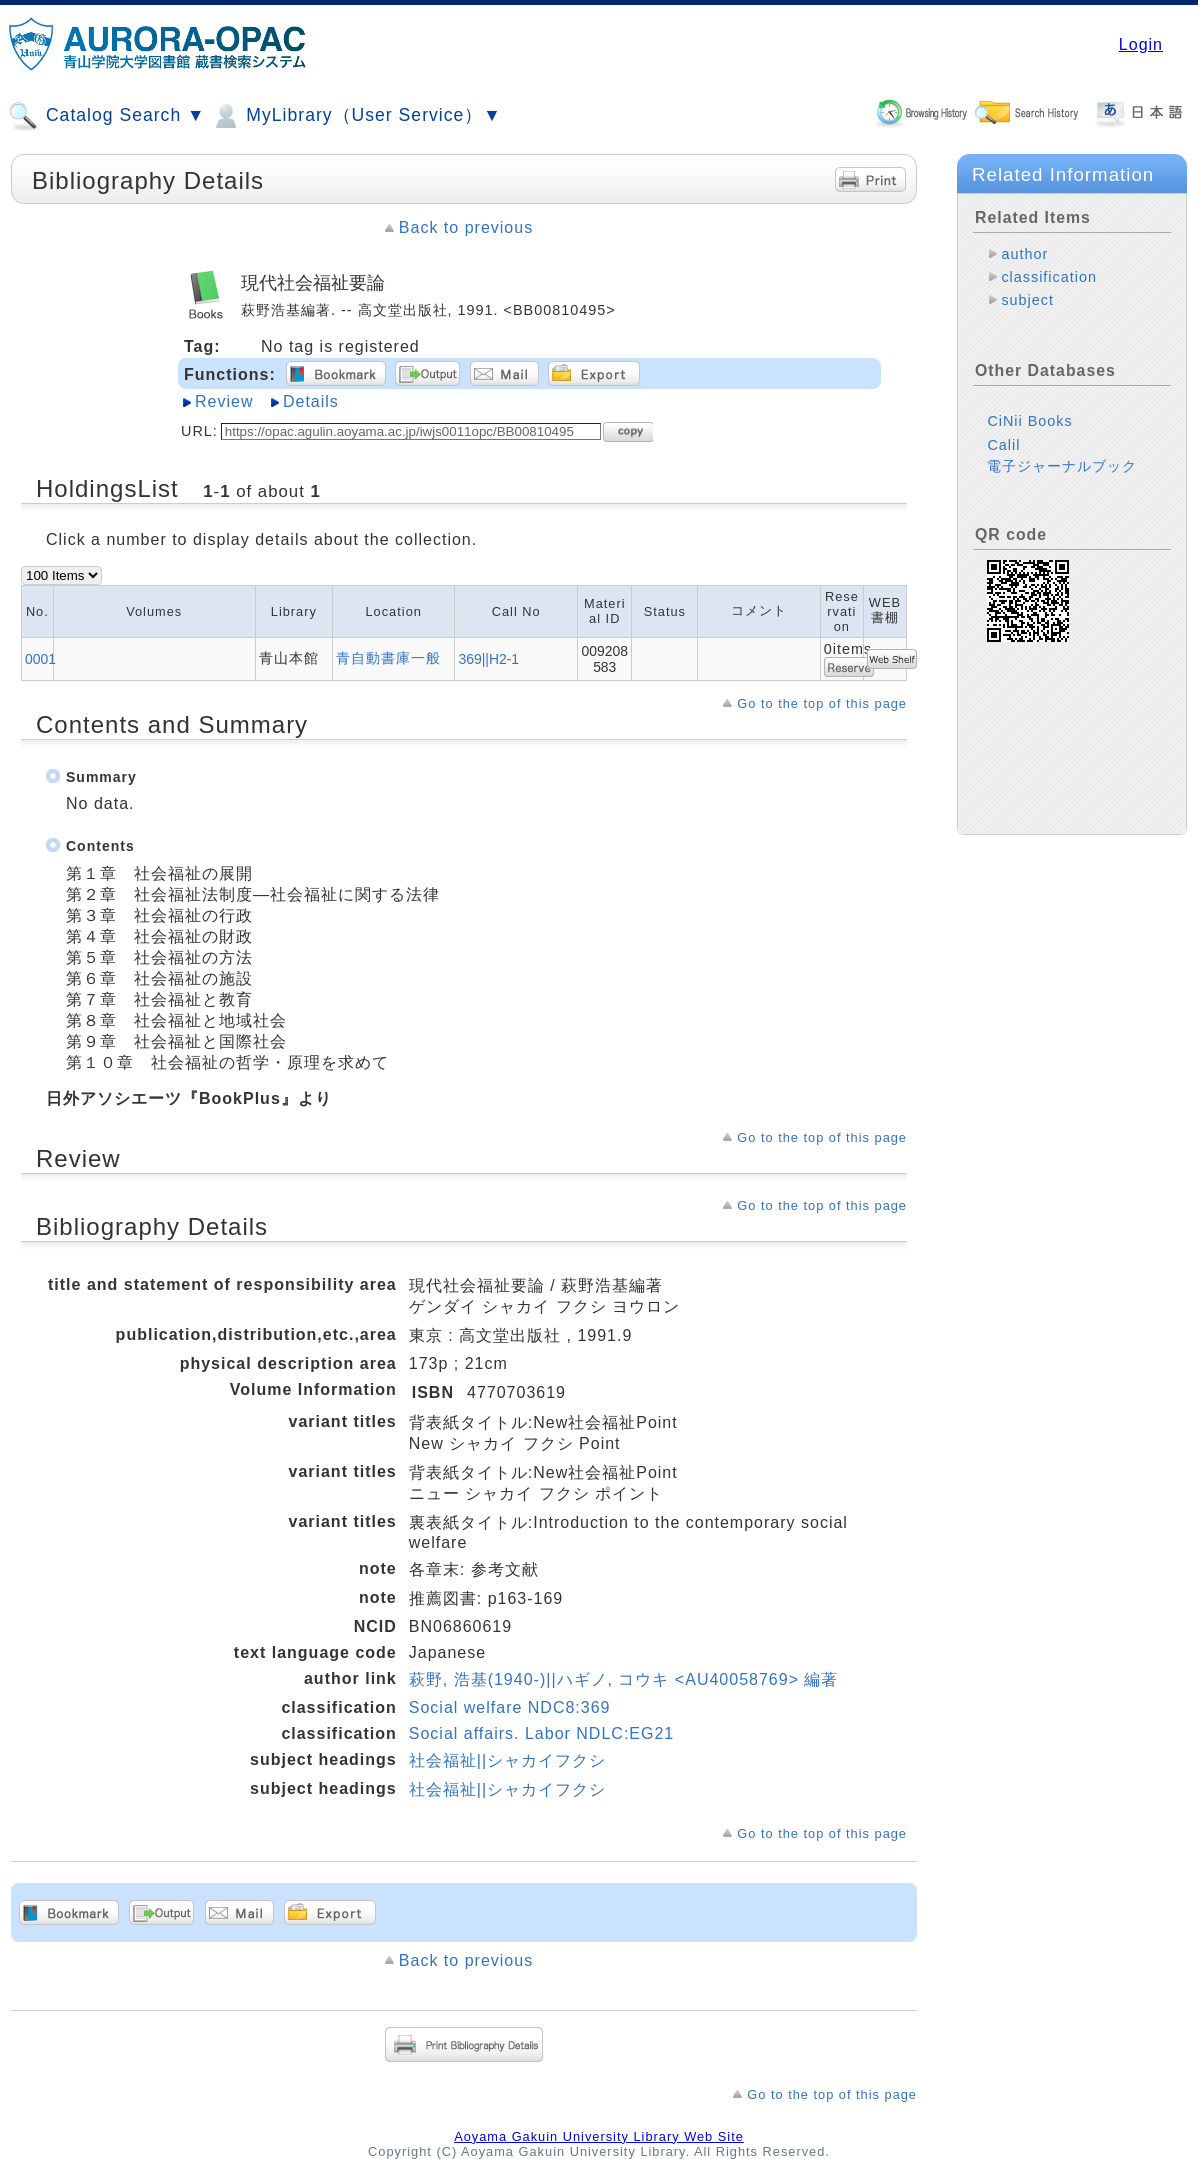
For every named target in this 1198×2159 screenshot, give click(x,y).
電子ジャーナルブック (1062, 466)
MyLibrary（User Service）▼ (355, 116)
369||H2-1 (488, 659)
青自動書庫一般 (388, 658)
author (1024, 254)
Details (311, 401)
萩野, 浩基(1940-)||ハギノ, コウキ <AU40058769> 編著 (624, 1679)
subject (1027, 300)
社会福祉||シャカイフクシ (507, 1760)
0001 (40, 659)
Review (224, 401)
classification (1049, 277)
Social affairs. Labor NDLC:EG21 (541, 1733)
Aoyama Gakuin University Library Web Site (599, 2136)
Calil (1003, 445)
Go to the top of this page (822, 703)
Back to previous (466, 227)
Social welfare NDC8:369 (510, 1707)
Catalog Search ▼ (106, 116)
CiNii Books (1029, 421)
